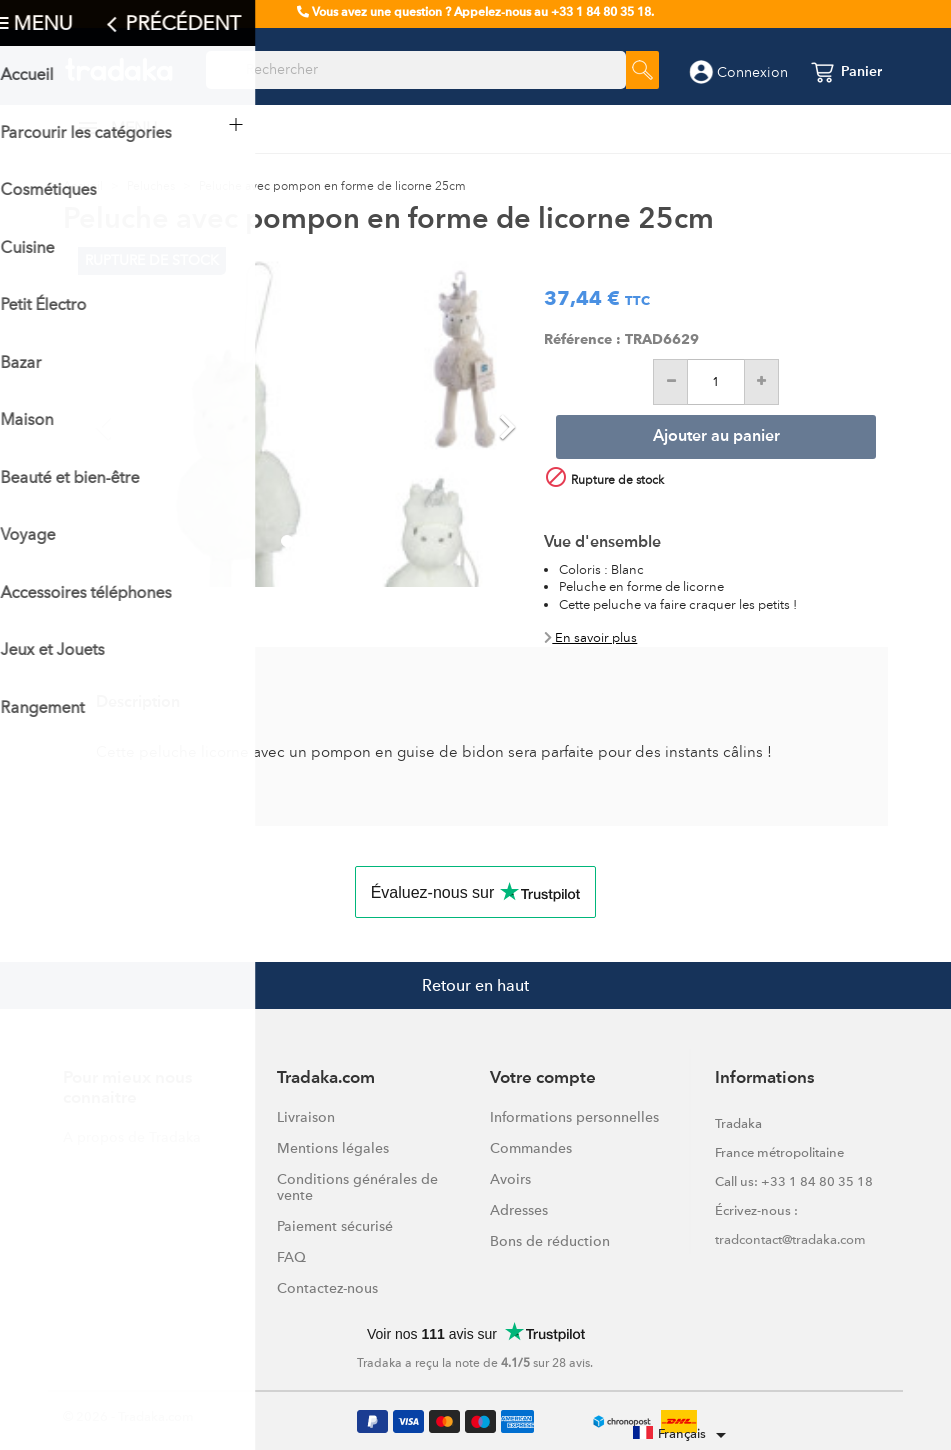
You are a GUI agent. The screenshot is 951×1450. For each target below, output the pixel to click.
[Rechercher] (416, 70)
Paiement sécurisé (335, 1226)
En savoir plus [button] (590, 637)
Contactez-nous (327, 1288)
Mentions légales (333, 1148)
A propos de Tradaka (132, 1137)
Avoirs (510, 1179)
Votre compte (543, 1078)
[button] (112, 417)
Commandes (531, 1148)
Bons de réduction (550, 1241)
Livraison (306, 1117)
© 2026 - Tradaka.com (128, 1416)
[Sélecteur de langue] (683, 1435)
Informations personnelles (574, 1117)
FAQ (291, 1257)
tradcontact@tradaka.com (790, 1239)
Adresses (519, 1210)
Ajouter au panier (716, 437)
